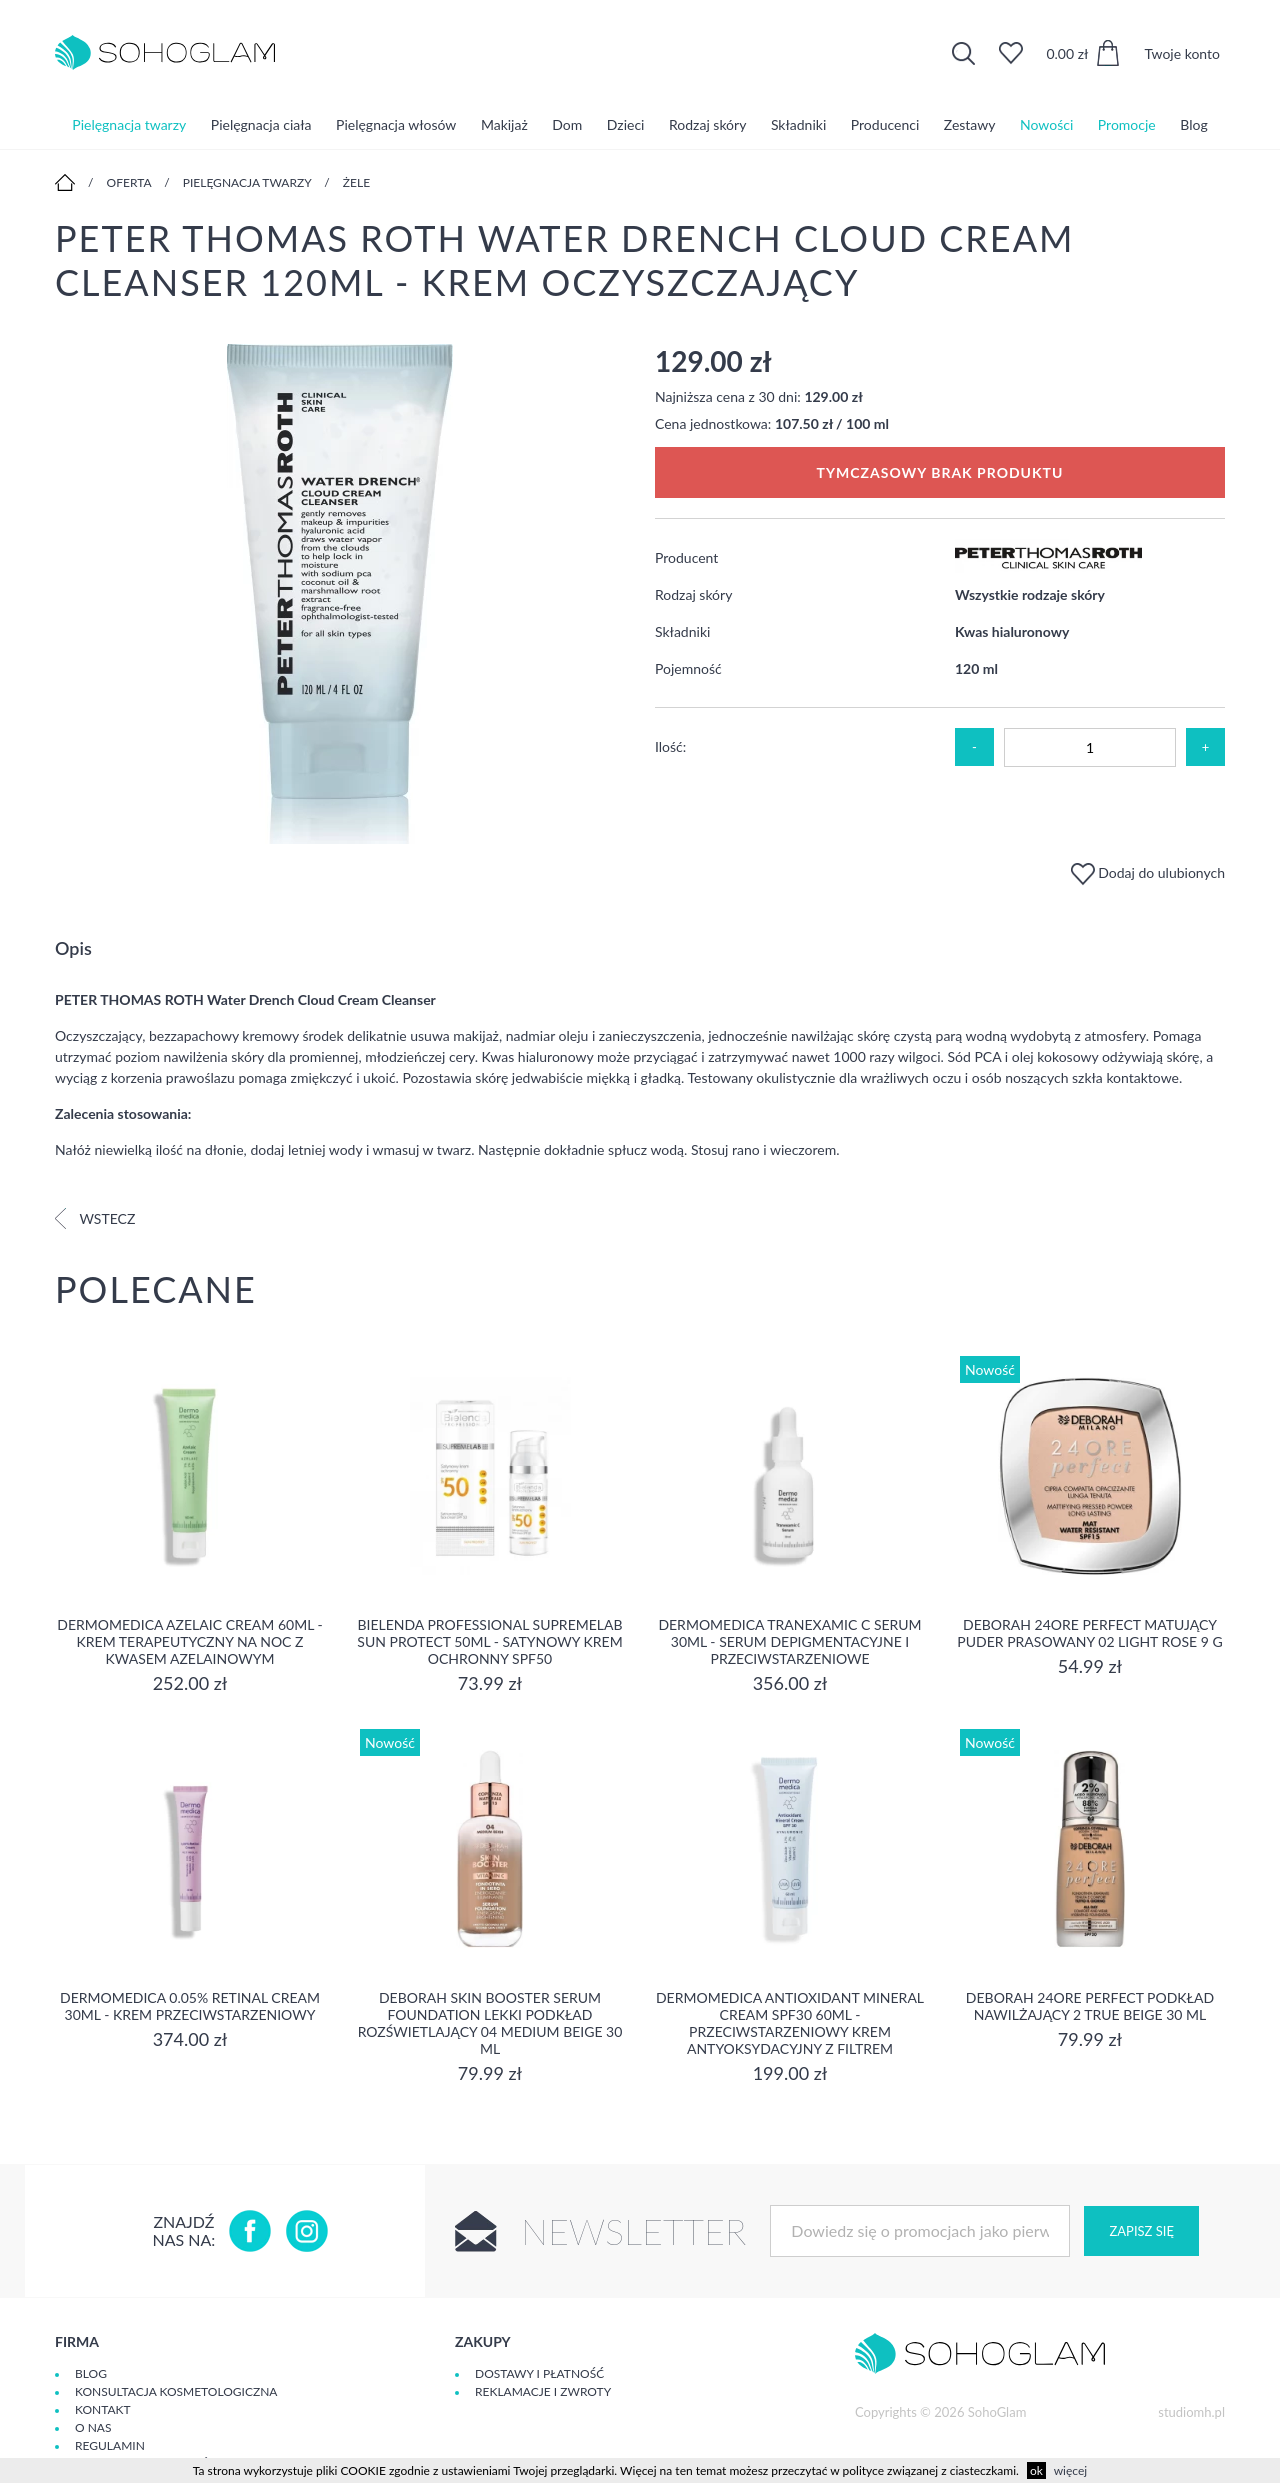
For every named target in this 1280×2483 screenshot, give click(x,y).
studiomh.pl (1191, 2412)
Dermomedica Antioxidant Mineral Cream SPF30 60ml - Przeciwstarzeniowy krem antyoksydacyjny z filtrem (790, 2023)
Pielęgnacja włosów (396, 124)
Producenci (885, 124)
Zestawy (970, 124)
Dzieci (626, 124)
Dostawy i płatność (539, 2373)
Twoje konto (1182, 53)
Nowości (1046, 124)
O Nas (93, 2427)
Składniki (798, 124)
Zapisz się (1141, 2231)
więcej (1070, 2470)
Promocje (1127, 124)
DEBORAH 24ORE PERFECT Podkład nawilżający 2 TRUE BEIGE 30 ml (1090, 2006)
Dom (567, 124)
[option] (340, 595)
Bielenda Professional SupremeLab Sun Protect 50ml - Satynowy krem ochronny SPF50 (489, 1641)
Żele (356, 182)
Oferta (129, 182)
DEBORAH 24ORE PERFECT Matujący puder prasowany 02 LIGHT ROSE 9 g (1089, 1633)
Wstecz (95, 1218)
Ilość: (670, 746)
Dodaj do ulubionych (1148, 872)
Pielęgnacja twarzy (129, 124)
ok (1036, 2470)
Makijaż (504, 124)
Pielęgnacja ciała (261, 124)
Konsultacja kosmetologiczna (176, 2391)
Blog (1193, 124)
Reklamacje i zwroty (543, 2391)
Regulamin (110, 2445)
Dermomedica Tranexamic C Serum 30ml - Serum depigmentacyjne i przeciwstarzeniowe (789, 1641)
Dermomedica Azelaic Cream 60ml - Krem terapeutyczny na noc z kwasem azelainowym (189, 1641)
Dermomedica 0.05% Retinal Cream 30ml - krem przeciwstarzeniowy (190, 2006)
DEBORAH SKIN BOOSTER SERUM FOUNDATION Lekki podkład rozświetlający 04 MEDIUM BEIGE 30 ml (490, 2023)
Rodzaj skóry (707, 124)
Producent (686, 557)
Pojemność (688, 668)
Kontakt (103, 2409)
